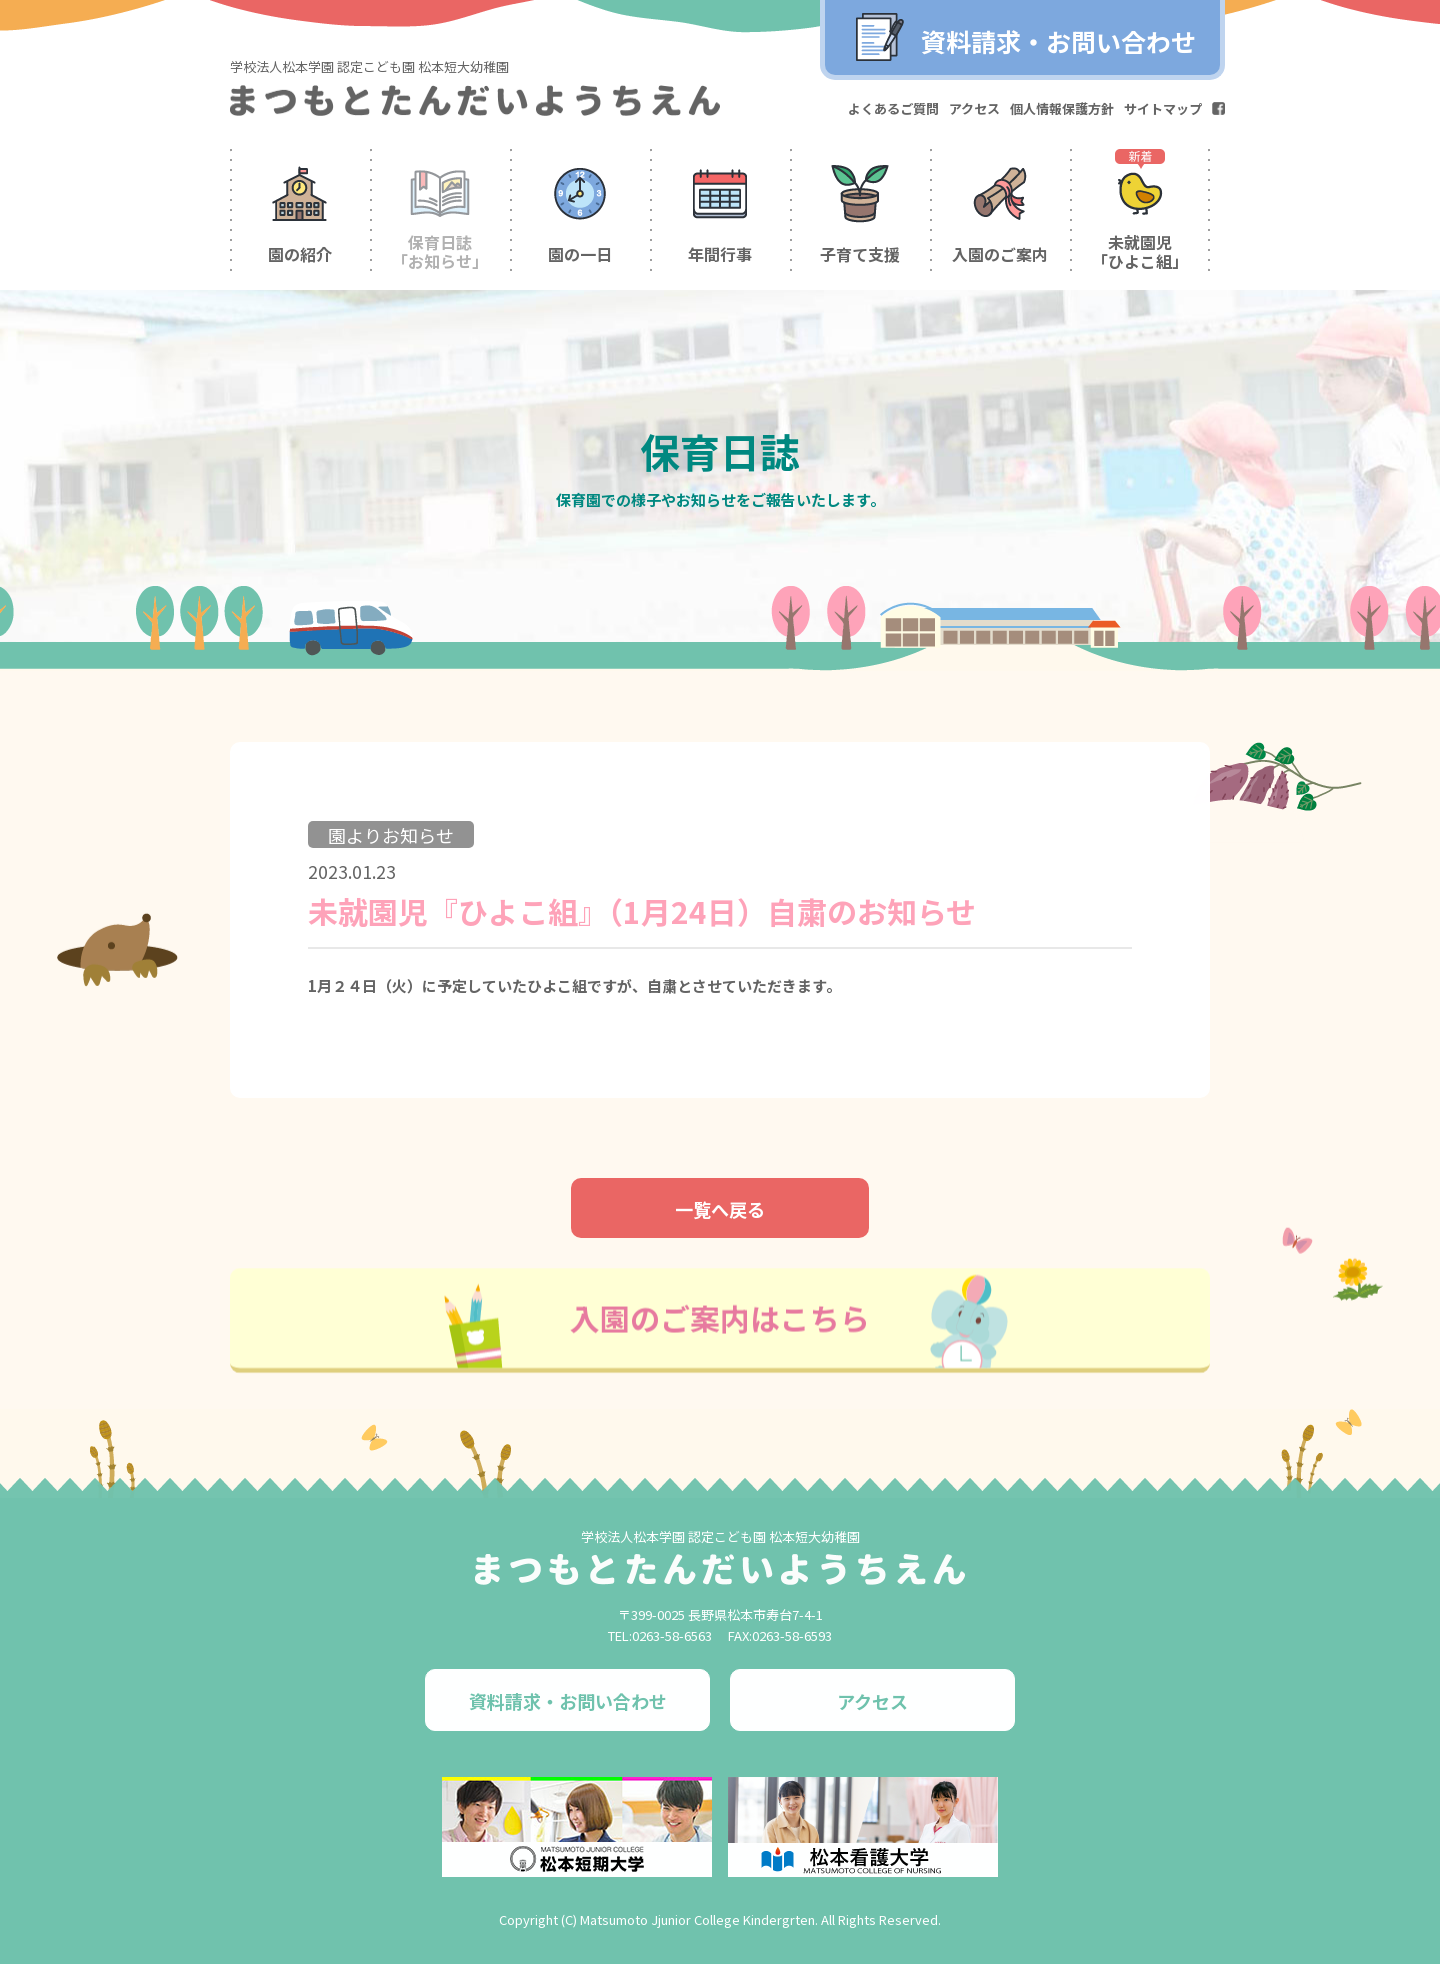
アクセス (974, 108)
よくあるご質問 (893, 108)
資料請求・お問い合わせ (1058, 41)
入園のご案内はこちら (720, 1356)
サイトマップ (1163, 108)
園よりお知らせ (393, 871)
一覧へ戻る (720, 1247)
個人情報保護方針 (1062, 108)
